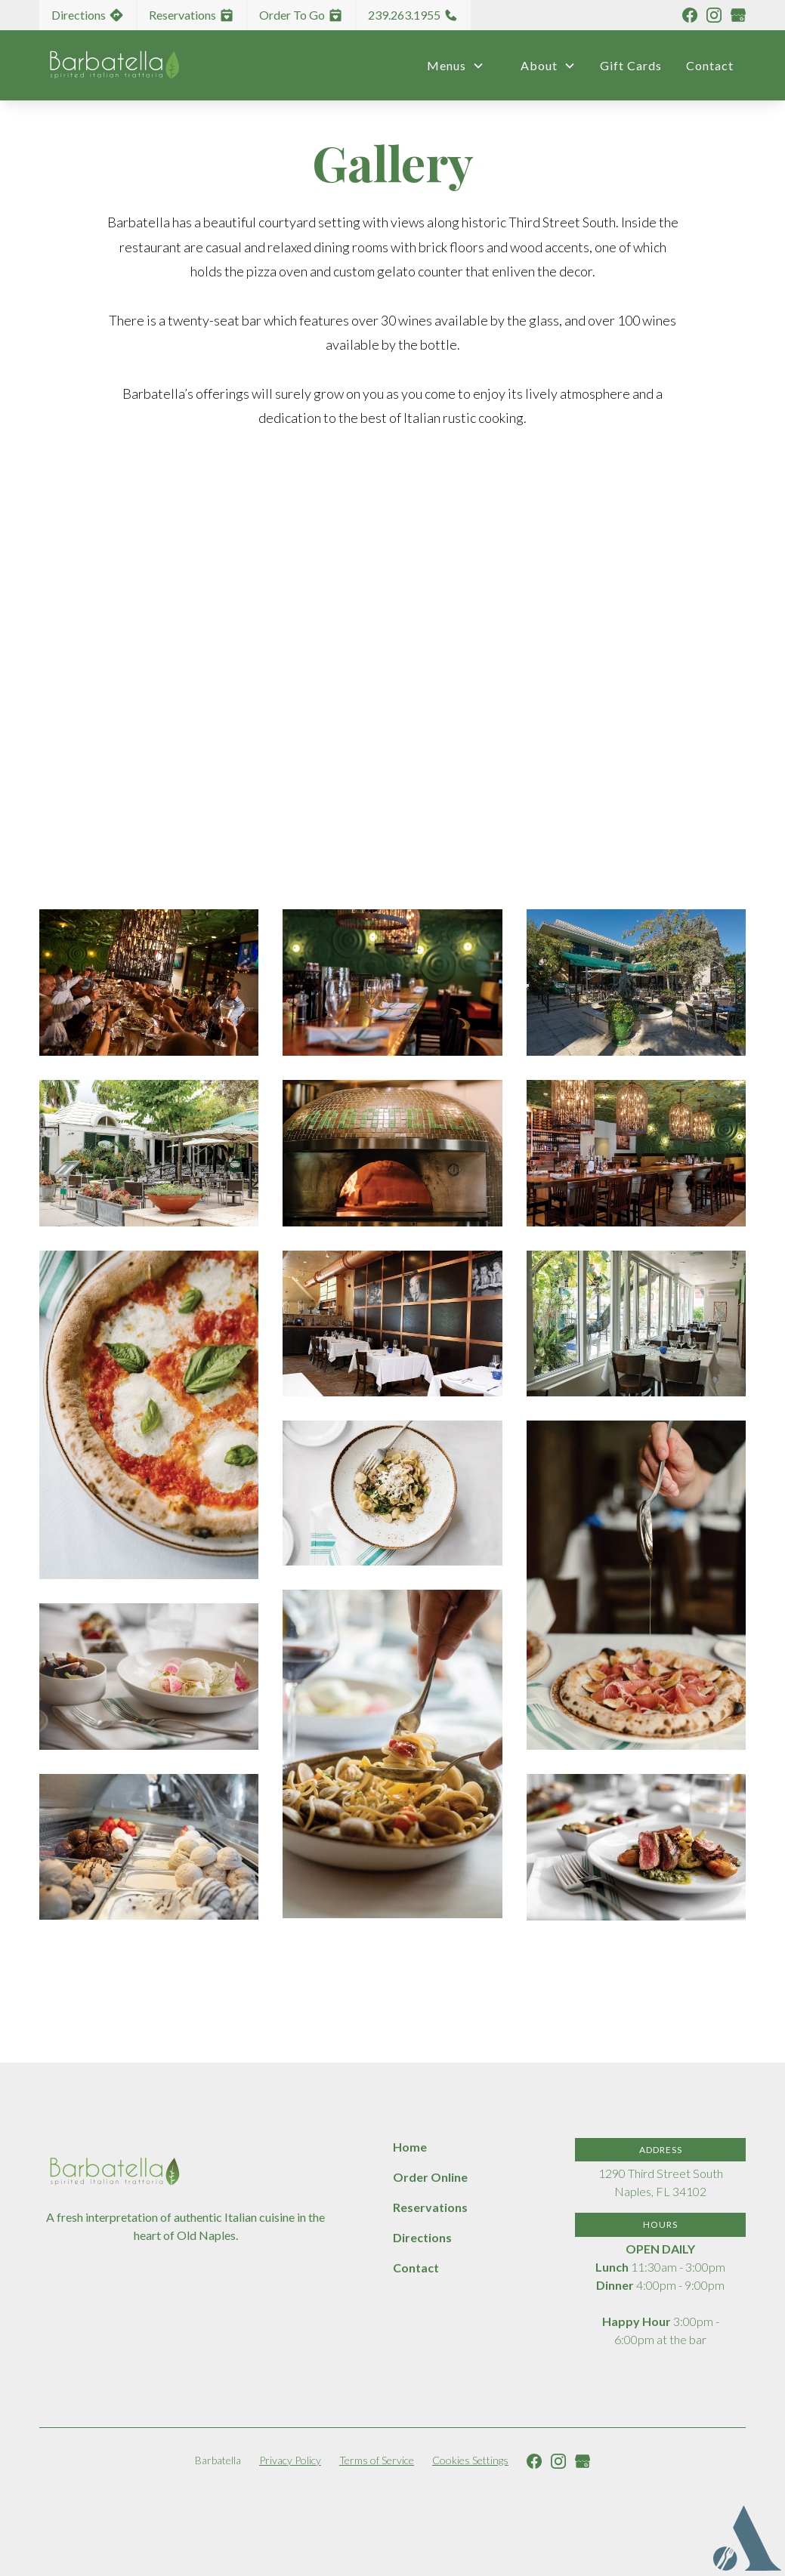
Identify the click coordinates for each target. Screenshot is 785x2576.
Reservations (430, 2207)
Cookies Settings (470, 2460)
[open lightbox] (148, 982)
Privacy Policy (290, 2460)
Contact (710, 65)
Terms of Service (376, 2460)
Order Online (430, 2177)
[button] (449, 66)
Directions (422, 2237)
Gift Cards (631, 65)
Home (410, 2146)
